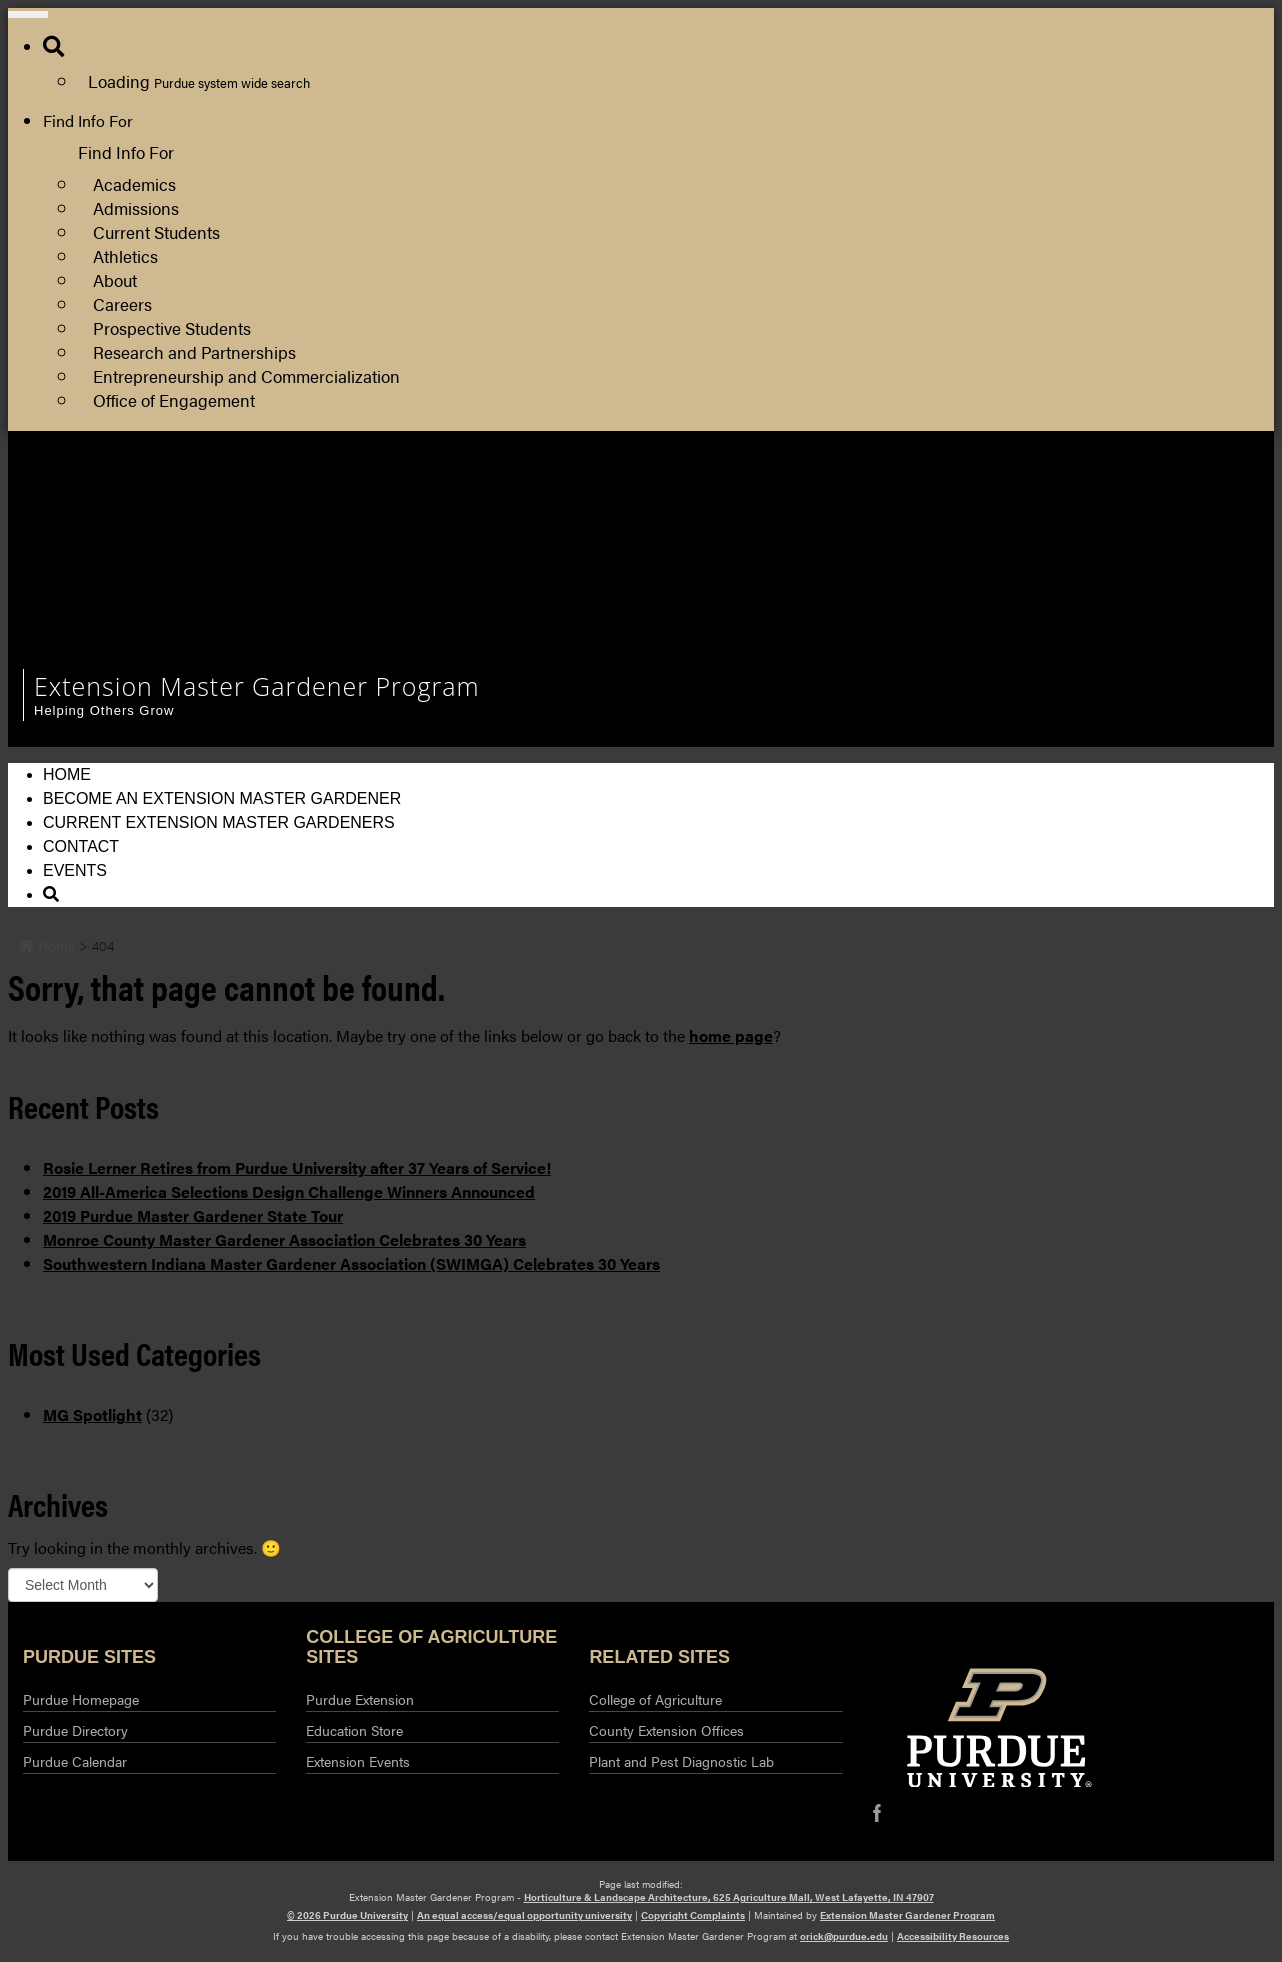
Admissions (136, 207)
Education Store (354, 1730)
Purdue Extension (924, 518)
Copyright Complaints (693, 1915)
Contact (81, 846)
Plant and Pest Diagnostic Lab (681, 1761)
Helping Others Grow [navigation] (104, 710)
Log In (884, 542)
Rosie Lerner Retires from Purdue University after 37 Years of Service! (297, 1167)
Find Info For (88, 120)
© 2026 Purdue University (347, 1915)
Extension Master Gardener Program (907, 1915)
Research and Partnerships (194, 351)
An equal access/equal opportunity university (524, 1915)
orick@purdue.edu (844, 1936)
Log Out (890, 566)
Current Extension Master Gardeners (219, 822)
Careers (122, 303)
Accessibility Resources (953, 1936)
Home (67, 774)
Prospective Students (172, 327)
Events (75, 870)
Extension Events (358, 1761)
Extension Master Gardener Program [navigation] (257, 686)
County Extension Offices (666, 1730)
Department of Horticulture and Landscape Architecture (1058, 494)
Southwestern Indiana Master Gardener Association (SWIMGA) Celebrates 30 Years (351, 1263)
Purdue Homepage (81, 1699)
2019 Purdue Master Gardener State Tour (193, 1215)
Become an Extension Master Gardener (222, 798)
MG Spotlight (92, 1414)
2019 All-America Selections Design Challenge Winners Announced (289, 1191)
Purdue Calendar (75, 1761)
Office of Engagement (174, 399)
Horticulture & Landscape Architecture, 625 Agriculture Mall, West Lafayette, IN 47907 (729, 1897)
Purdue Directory (75, 1730)
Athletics (125, 255)
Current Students (156, 231)
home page (731, 1035)
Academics (134, 183)
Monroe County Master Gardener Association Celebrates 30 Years (284, 1239)
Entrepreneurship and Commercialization (246, 375)
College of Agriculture (655, 1699)
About (115, 279)
